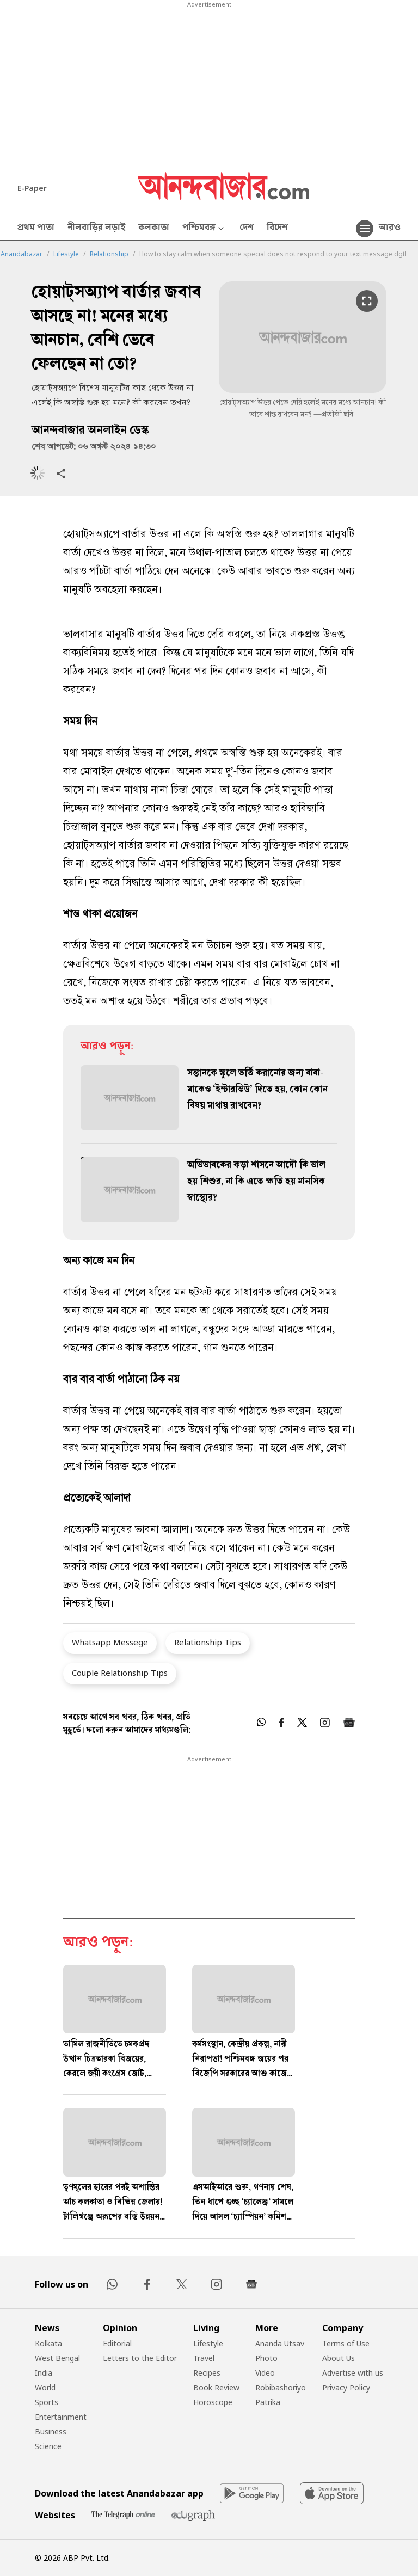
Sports (46, 2402)
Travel (203, 2358)
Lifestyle (66, 254)
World (45, 2387)
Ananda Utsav (279, 2343)
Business (50, 2431)
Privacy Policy (346, 2387)
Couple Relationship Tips (120, 1672)
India (43, 2373)
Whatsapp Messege (110, 1642)
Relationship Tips (207, 1642)
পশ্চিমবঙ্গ (204, 229)
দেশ (246, 228)
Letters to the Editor (140, 2358)
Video (265, 2373)
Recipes (206, 2373)
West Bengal (57, 2358)
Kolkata (48, 2343)
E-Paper (32, 188)
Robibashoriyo (280, 2387)
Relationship (109, 254)
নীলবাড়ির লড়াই (96, 228)
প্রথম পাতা (35, 228)
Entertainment (61, 2417)
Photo (266, 2358)
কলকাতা (153, 228)
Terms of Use (346, 2343)
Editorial (117, 2343)
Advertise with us (352, 2373)
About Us (338, 2358)
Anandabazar (21, 254)
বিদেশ (277, 228)
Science (48, 2446)
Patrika (267, 2402)
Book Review (216, 2387)
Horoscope (212, 2402)
